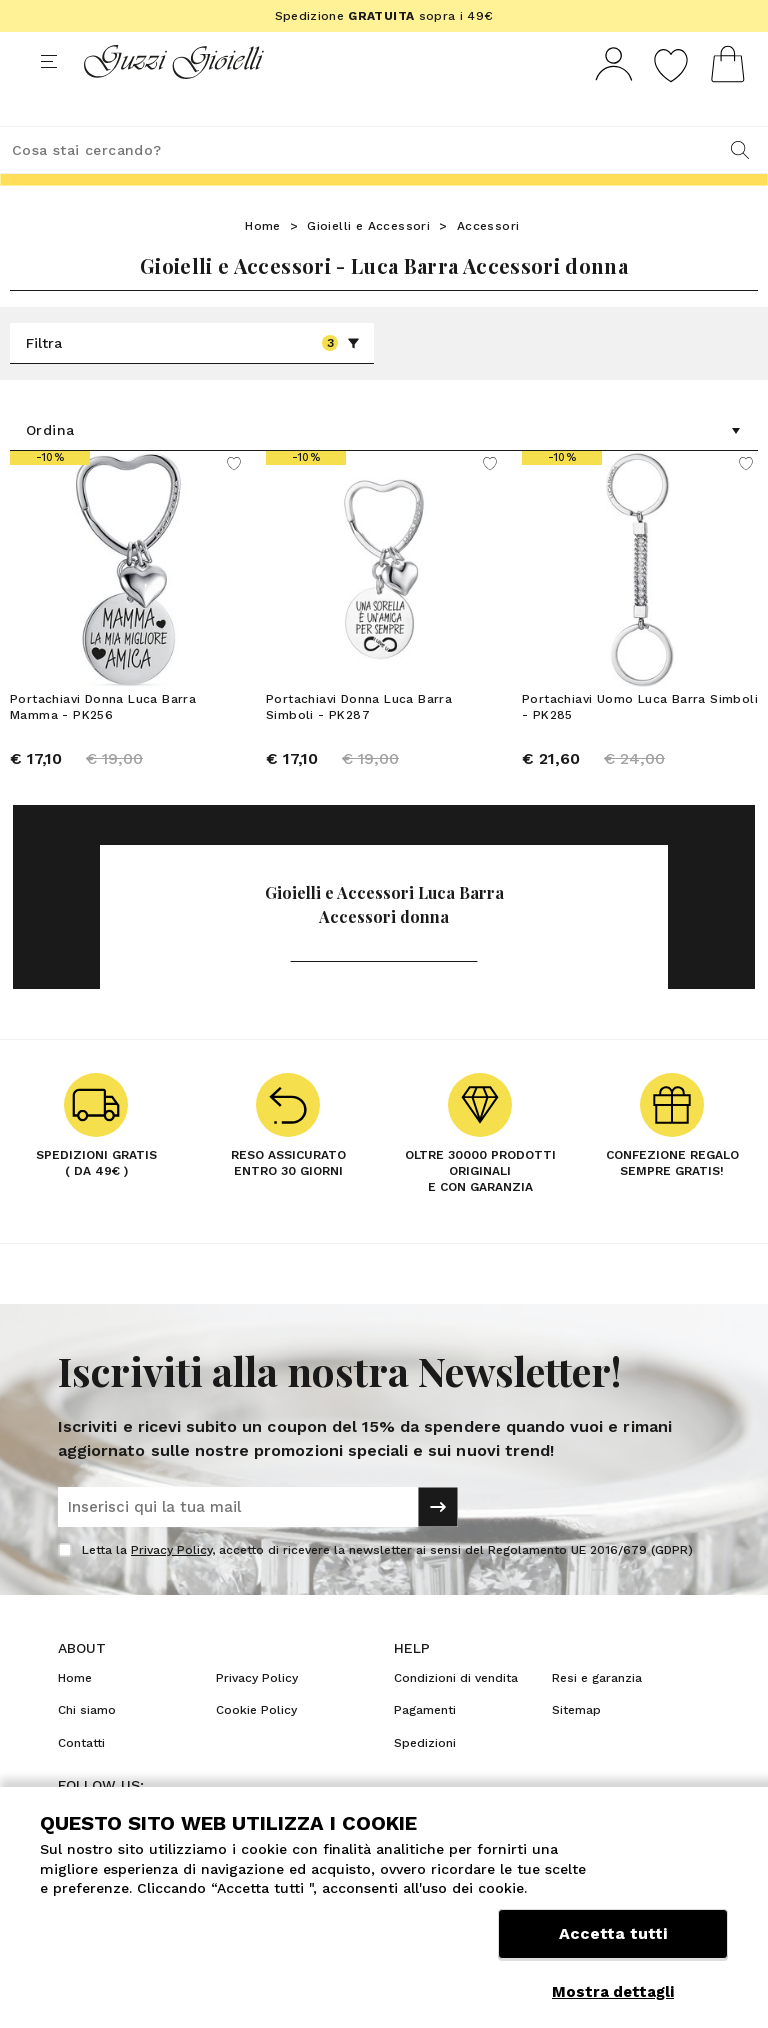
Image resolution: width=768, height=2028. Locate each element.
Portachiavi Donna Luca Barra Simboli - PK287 (359, 744)
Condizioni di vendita (456, 1715)
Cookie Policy (256, 1747)
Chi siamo (87, 1747)
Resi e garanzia (597, 1715)
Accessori (488, 263)
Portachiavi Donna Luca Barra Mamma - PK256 (103, 744)
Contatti (81, 1780)
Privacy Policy (171, 1587)
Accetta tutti (613, 1945)
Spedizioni (425, 1780)
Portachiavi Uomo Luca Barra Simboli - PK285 (640, 744)
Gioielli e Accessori (368, 263)
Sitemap (576, 1747)
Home (263, 263)
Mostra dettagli (613, 1992)
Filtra (193, 380)
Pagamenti (425, 1747)
